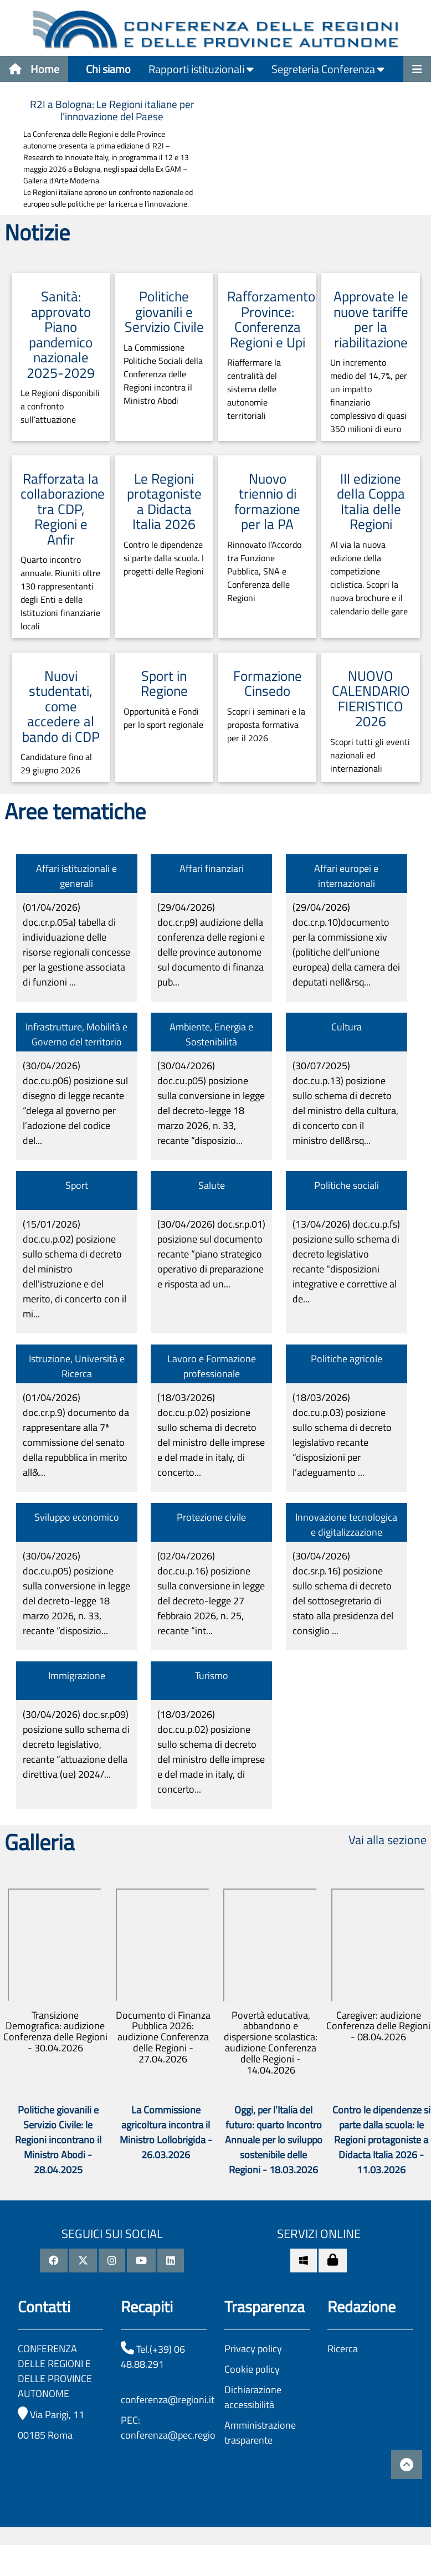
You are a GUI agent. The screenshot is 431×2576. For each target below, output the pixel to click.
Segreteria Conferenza (327, 69)
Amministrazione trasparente (260, 2432)
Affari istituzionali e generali (76, 876)
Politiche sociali (346, 1185)
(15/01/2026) (74, 1269)
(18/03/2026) (211, 1435)
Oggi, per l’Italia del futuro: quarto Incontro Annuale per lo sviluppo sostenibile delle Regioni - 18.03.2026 (273, 2139)
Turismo (211, 1675)
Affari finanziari (211, 868)
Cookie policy (252, 2369)
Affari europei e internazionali (346, 876)
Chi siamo (108, 69)
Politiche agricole (346, 1358)
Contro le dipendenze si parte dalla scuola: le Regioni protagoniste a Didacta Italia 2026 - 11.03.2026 (381, 2139)
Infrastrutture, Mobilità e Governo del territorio (76, 1034)
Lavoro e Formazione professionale (211, 1366)
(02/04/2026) (211, 1593)
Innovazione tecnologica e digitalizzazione (346, 1525)
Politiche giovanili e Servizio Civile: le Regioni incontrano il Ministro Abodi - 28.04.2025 (58, 2139)
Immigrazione (76, 1675)
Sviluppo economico (76, 1517)
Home (34, 69)
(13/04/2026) (346, 1261)
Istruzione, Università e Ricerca (77, 1366)
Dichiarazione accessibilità (252, 2397)
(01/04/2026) (76, 944)
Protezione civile (211, 1517)
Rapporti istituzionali (201, 69)
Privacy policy (253, 2348)
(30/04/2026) (75, 1103)
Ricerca (342, 2348)
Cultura (346, 1026)
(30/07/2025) (345, 1103)
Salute (211, 1185)
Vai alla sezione (387, 1839)
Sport (76, 1185)
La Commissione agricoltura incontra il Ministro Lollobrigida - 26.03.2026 (166, 2132)
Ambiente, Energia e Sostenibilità (211, 1034)
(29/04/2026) (211, 944)
